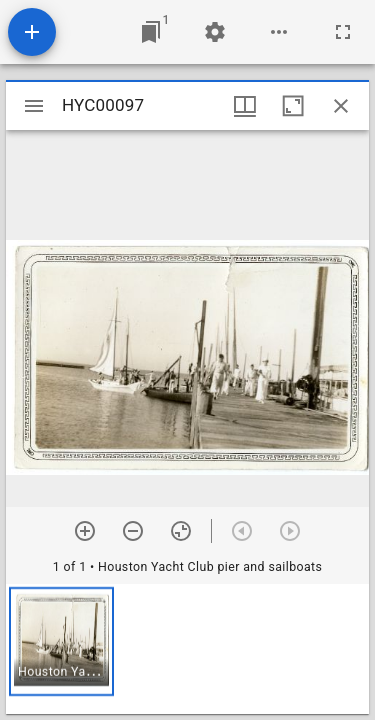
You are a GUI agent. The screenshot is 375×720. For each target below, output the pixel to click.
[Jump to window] (151, 32)
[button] (61, 641)
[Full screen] (343, 32)
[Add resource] (32, 32)
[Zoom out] (133, 531)
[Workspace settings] (215, 32)
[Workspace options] (279, 32)
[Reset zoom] (181, 531)
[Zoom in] (85, 531)
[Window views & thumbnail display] (245, 106)
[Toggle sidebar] (34, 106)
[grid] (187, 649)
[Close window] (341, 106)
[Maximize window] (293, 106)
